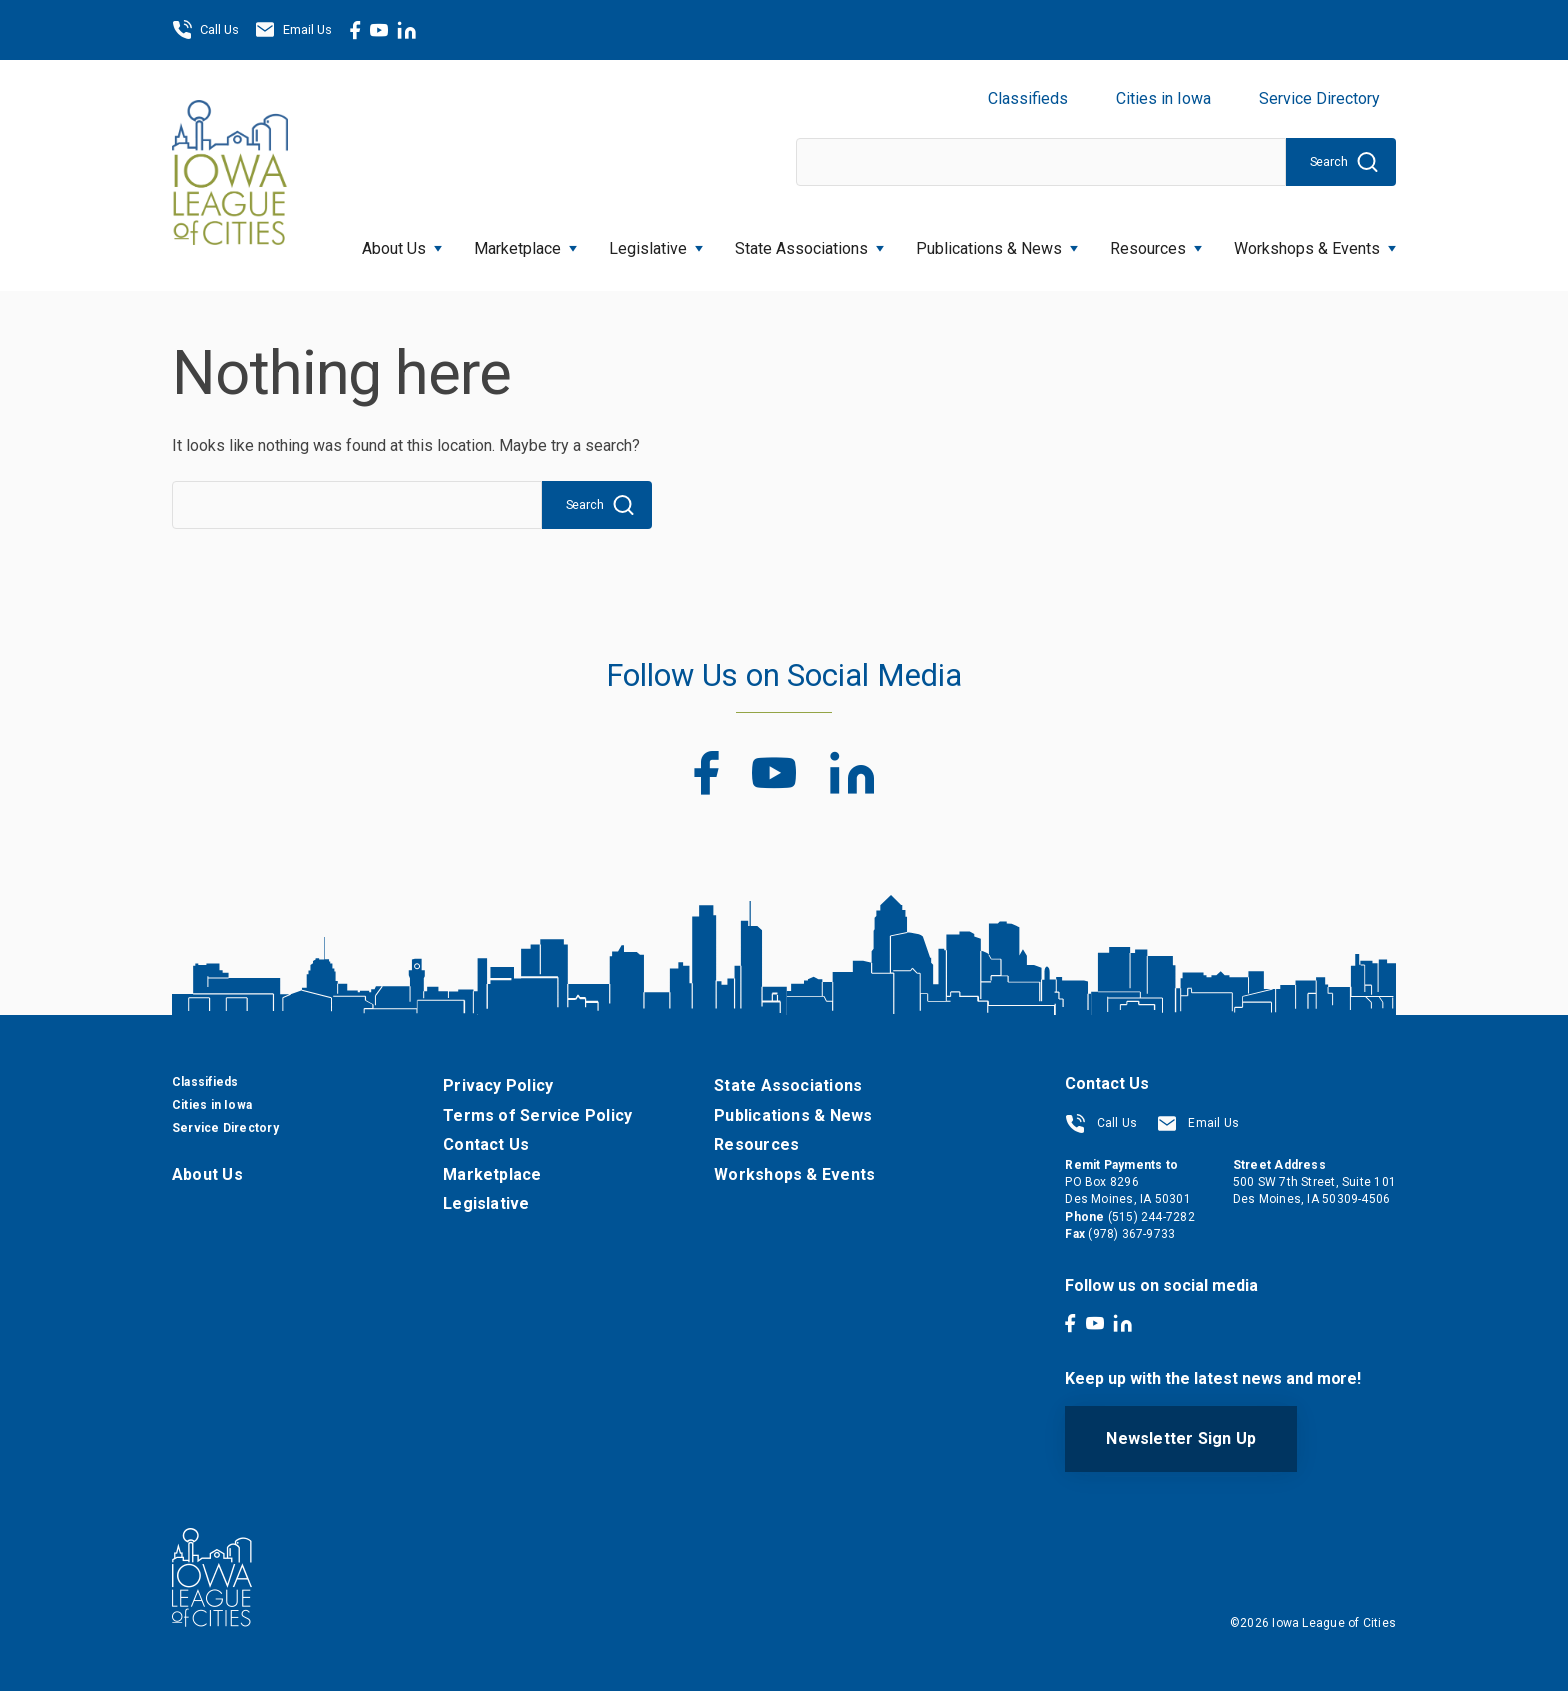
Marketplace (525, 242)
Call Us (205, 30)
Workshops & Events (1315, 242)
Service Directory (1319, 98)
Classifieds (1028, 98)
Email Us (293, 30)
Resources (1156, 242)
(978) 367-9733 (1131, 1234)
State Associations (809, 242)
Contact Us (486, 1144)
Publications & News (997, 242)
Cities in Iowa (1163, 98)
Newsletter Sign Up (1181, 1438)
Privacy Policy (498, 1085)
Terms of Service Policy (537, 1115)
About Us (402, 242)
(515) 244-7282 (1151, 1217)
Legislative (656, 242)
